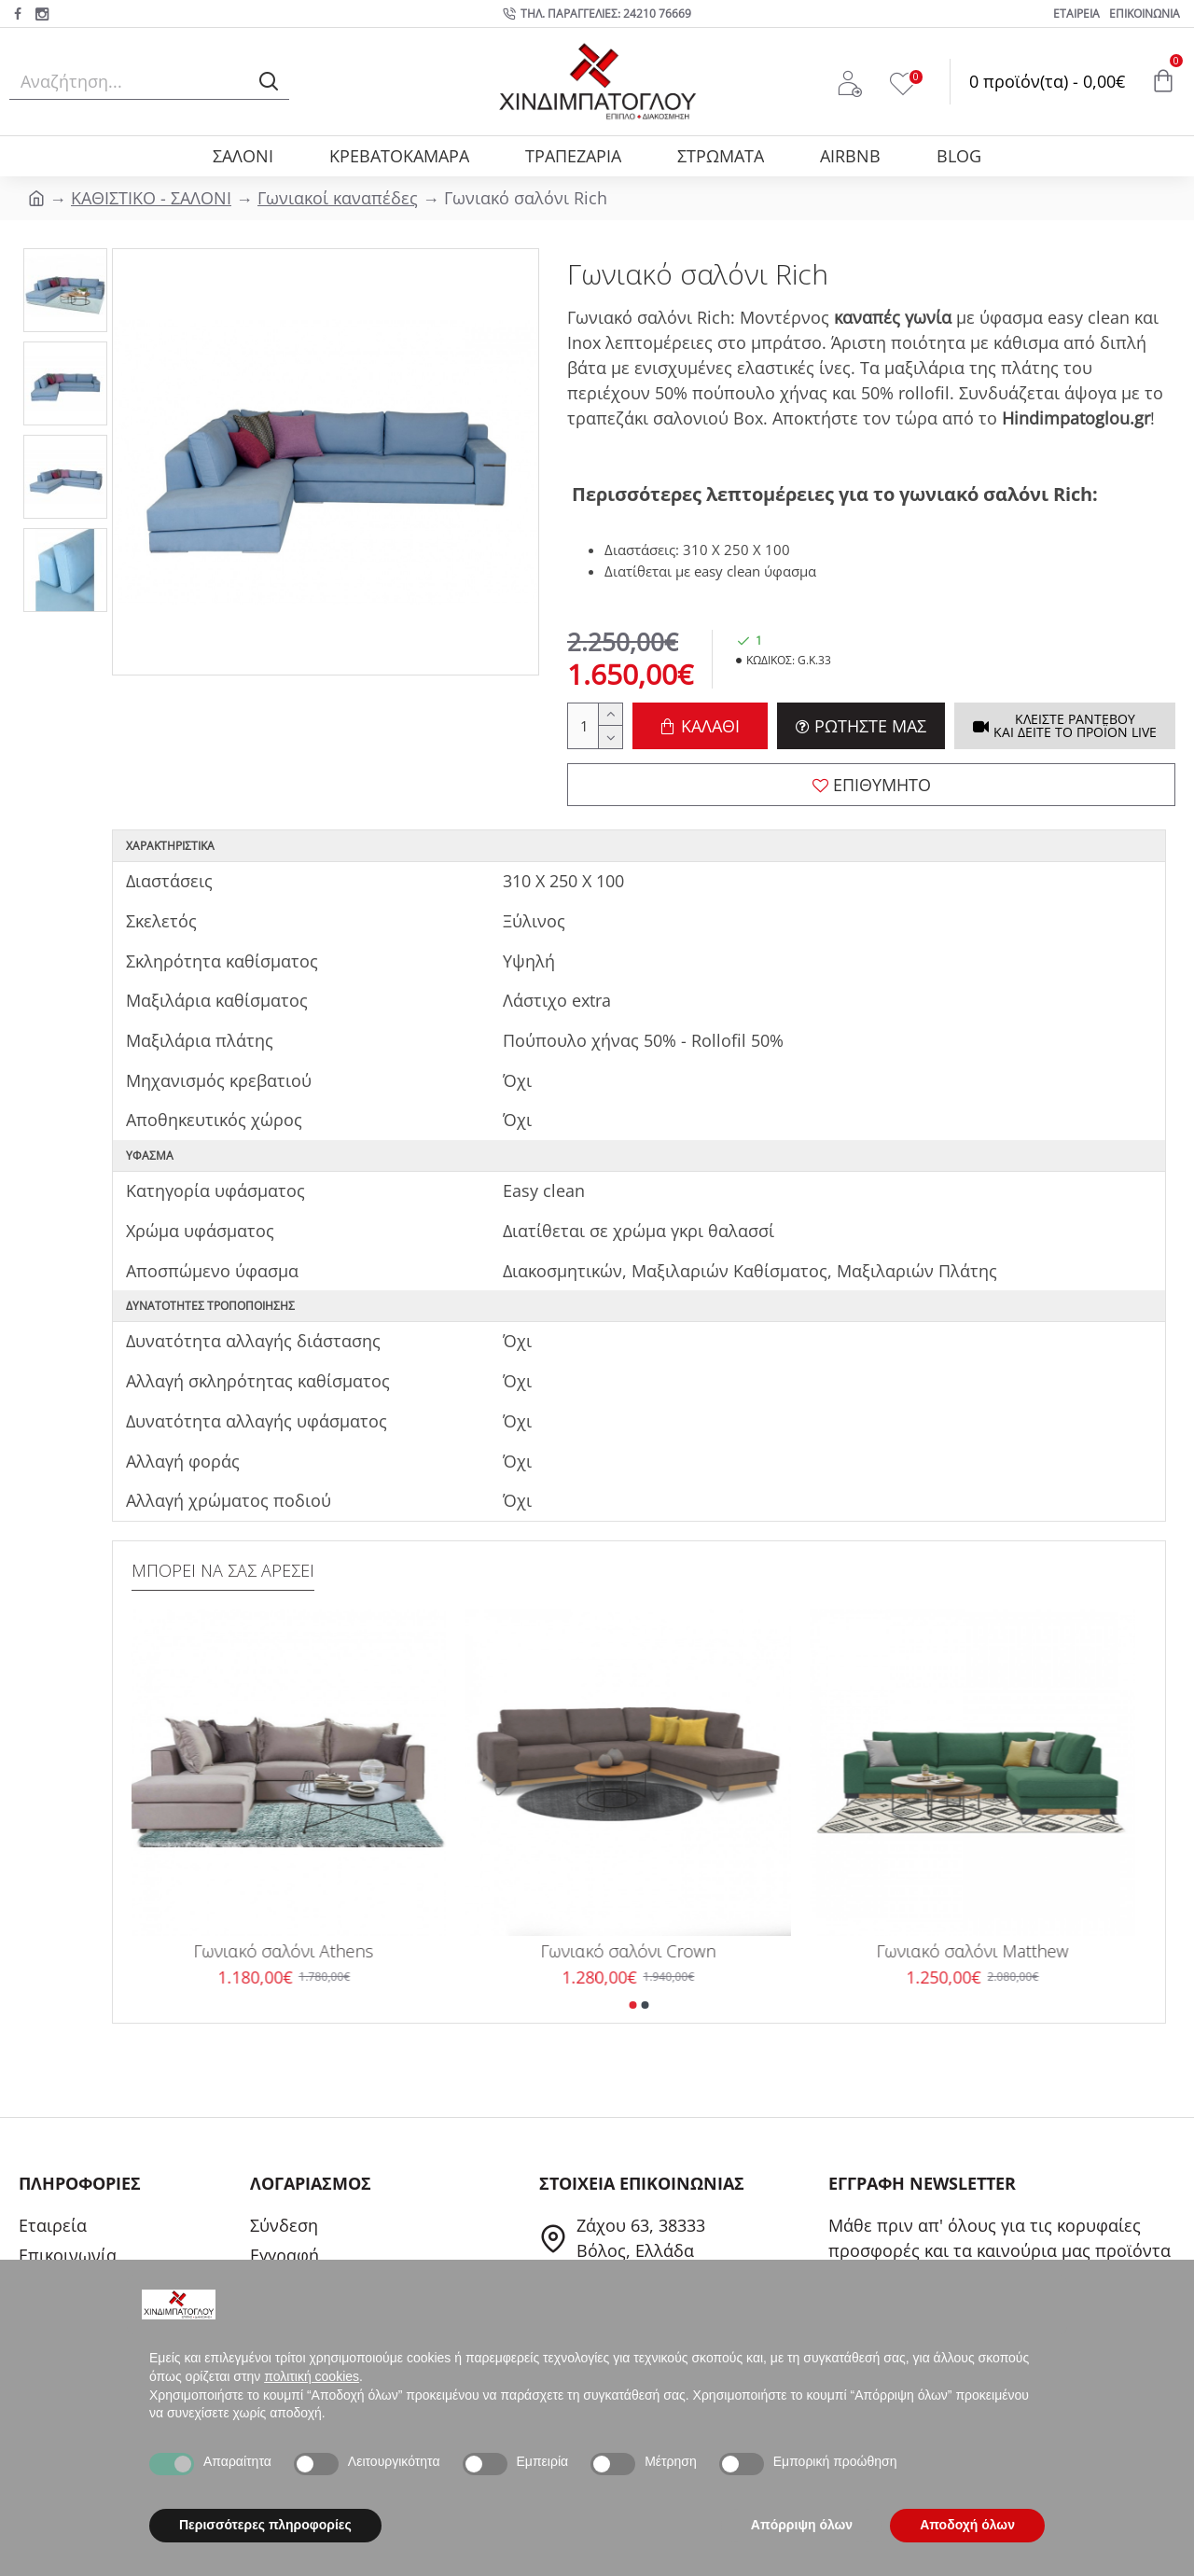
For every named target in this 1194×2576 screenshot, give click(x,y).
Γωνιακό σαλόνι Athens (294, 1951)
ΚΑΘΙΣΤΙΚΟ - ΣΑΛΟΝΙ (151, 198)
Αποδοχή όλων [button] (967, 2524)
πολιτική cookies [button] (311, 2376)
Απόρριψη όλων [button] (802, 2524)
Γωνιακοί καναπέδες (337, 198)
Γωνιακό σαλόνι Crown (639, 1951)
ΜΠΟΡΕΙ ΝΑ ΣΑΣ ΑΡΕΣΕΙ (223, 1570)
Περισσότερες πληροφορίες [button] (265, 2524)
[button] (633, 2005)
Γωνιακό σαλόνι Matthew (983, 1951)
